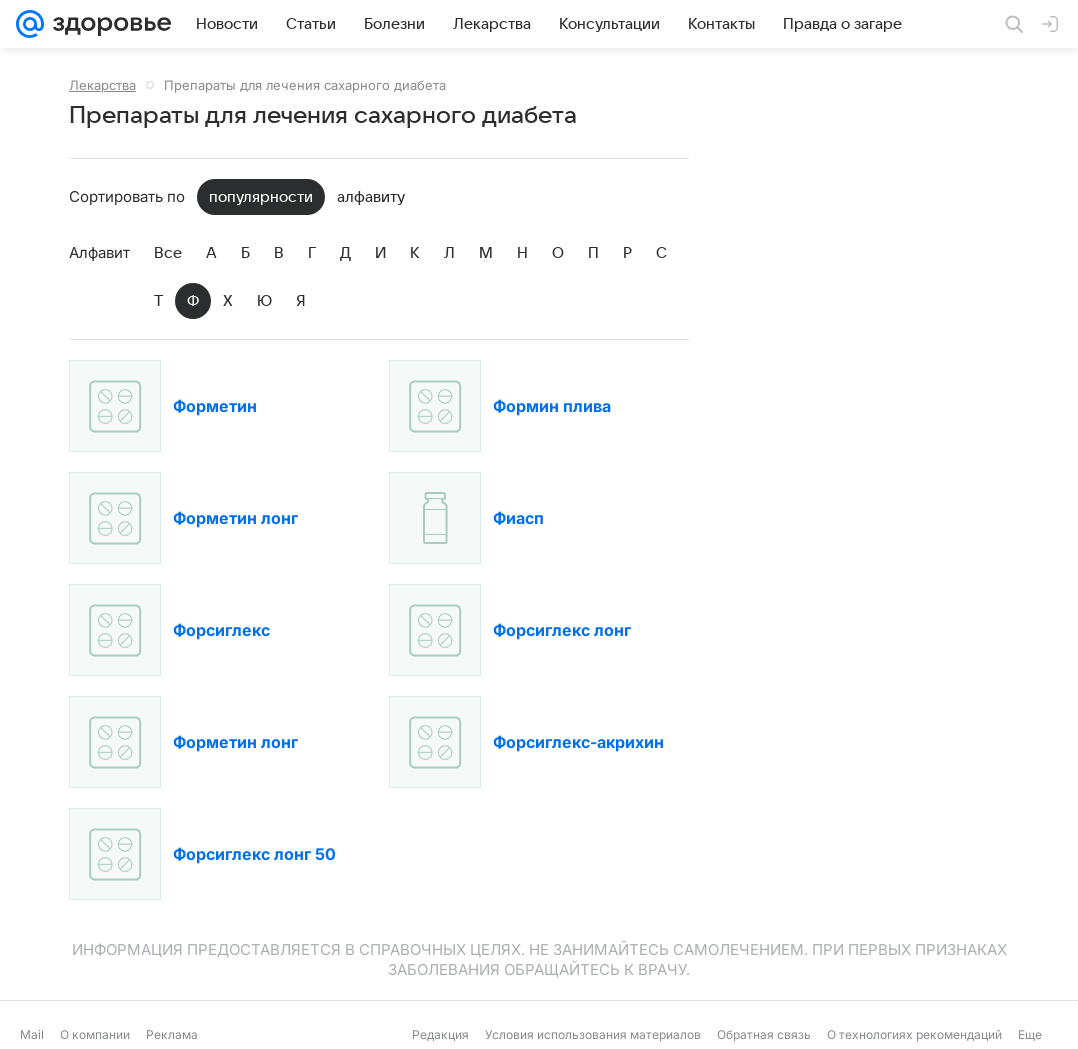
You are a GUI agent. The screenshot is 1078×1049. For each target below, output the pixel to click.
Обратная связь (764, 1034)
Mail (32, 1034)
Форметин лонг (235, 518)
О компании (95, 1034)
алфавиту (371, 197)
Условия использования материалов (593, 1034)
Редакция (440, 1034)
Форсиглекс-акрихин (578, 742)
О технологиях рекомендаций (914, 1034)
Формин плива (552, 406)
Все (168, 253)
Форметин (215, 406)
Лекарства (102, 85)
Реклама (172, 1034)
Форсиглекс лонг (562, 630)
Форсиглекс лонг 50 (254, 854)
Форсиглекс (221, 630)
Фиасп (518, 518)
